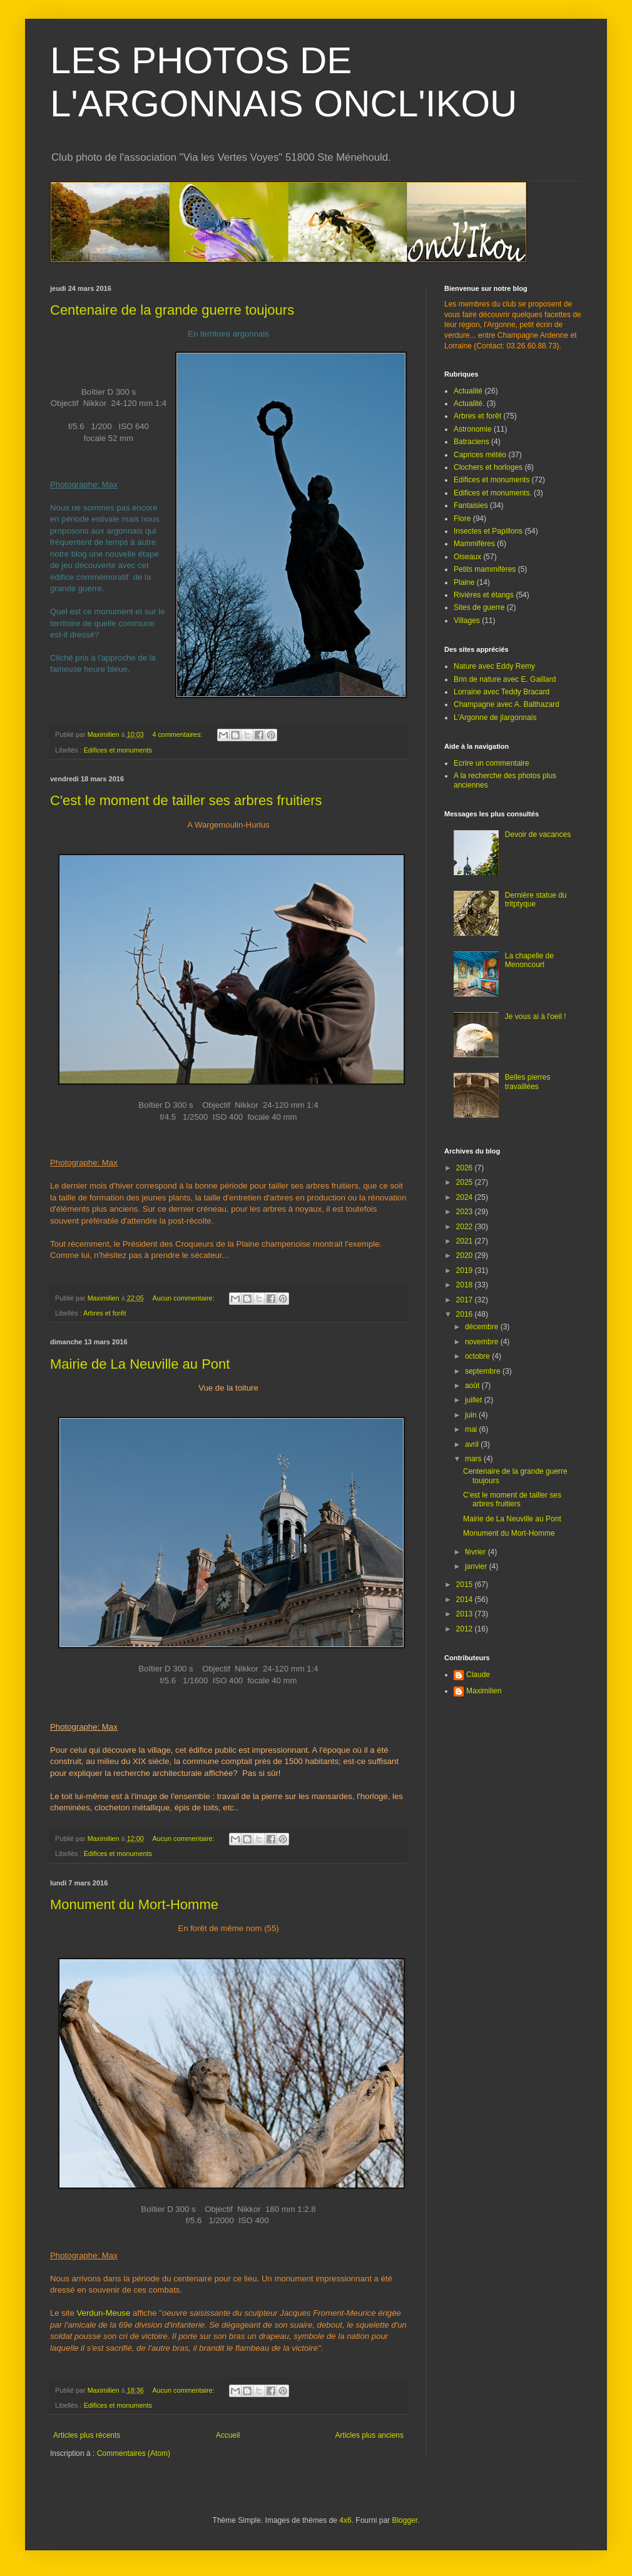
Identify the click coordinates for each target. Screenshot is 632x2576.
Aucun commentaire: (184, 1298)
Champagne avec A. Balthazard (506, 704)
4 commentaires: (178, 734)
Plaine (464, 582)
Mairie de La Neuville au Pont (140, 1364)
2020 (465, 1255)
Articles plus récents (86, 2435)
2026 (465, 1168)
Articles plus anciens (369, 2435)
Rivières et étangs (484, 595)
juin (472, 1415)
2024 (465, 1197)
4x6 (345, 2520)
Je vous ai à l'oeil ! (535, 1016)
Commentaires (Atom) (133, 2453)
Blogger (404, 2520)
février (476, 1552)
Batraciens (471, 441)
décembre (483, 1326)
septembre (483, 1371)
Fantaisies (471, 505)
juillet (474, 1400)
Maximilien (484, 1690)
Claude (478, 1674)
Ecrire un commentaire (491, 763)
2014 (465, 1599)
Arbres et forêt (104, 1313)
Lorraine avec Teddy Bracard (501, 691)
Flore (462, 518)
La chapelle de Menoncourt (529, 960)
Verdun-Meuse (104, 2313)
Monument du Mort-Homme (134, 1904)
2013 (465, 1614)
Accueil (228, 2435)
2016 (465, 1314)
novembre (483, 1341)
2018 (465, 1284)
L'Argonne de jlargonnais (495, 717)
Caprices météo (480, 454)
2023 (465, 1211)
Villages (467, 620)
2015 (465, 1584)
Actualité (468, 391)
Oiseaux (467, 556)
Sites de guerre (479, 607)
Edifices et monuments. (493, 493)
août (473, 1385)
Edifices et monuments (118, 750)
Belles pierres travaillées (528, 1081)
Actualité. (469, 403)
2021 (465, 1241)
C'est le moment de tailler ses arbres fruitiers (186, 800)
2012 (465, 1629)
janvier (477, 1566)
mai (472, 1429)
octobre (478, 1356)
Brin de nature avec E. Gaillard (505, 679)
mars (474, 1458)
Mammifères (474, 543)
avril (473, 1444)
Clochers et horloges (488, 467)
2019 (465, 1270)
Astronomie (473, 429)
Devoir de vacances (538, 834)
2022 (465, 1226)
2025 (465, 1182)
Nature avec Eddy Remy (494, 666)
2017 (465, 1300)
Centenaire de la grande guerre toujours (172, 310)
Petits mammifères (485, 569)
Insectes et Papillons (488, 531)
